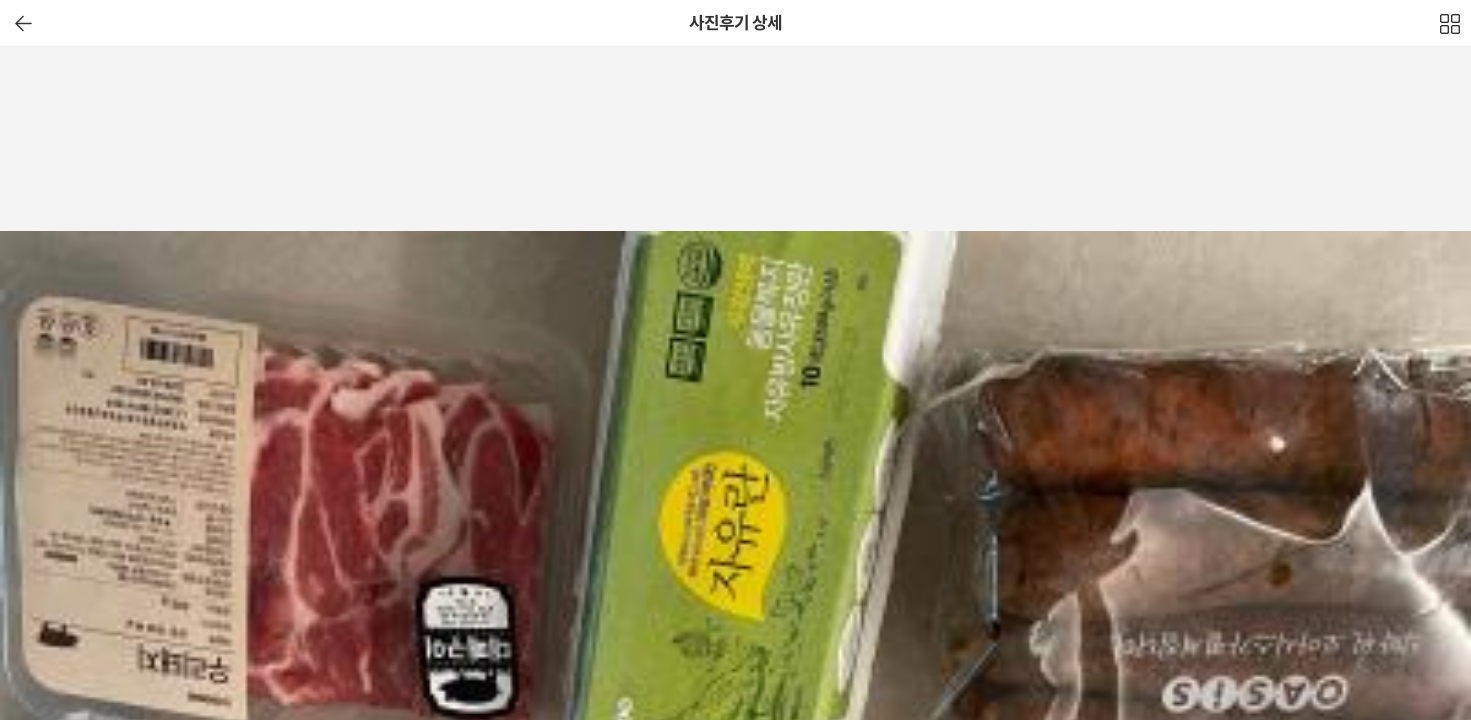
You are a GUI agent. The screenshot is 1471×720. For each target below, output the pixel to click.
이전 (23, 23)
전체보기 (1451, 29)
